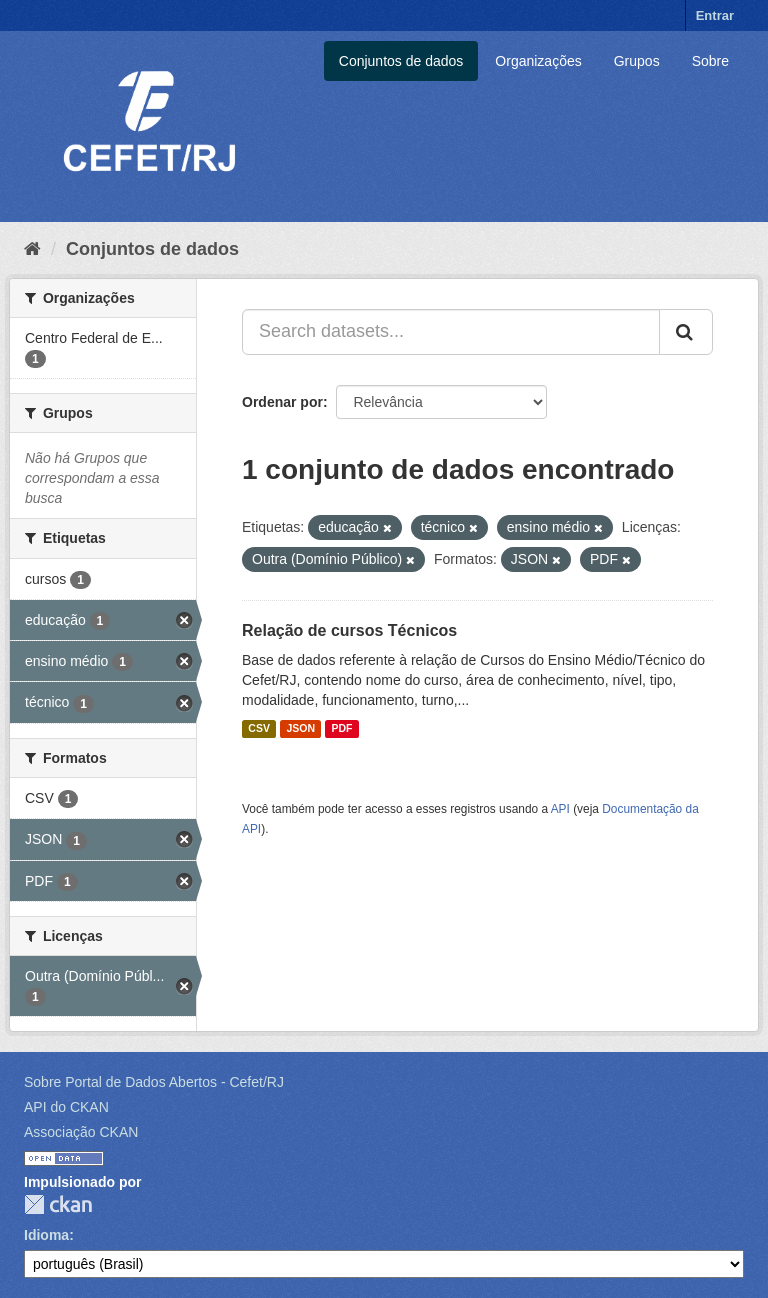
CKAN (58, 1204)
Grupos (637, 61)
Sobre (710, 61)
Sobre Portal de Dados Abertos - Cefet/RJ (154, 1082)
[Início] (32, 249)
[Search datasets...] (451, 332)
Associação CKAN (81, 1132)
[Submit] (686, 332)
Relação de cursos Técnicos (349, 630)
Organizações (538, 61)
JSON (300, 729)
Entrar (715, 15)
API (560, 809)
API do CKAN (66, 1107)
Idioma (46, 1235)
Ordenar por (282, 402)
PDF (341, 729)
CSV (259, 729)
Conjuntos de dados (401, 61)
